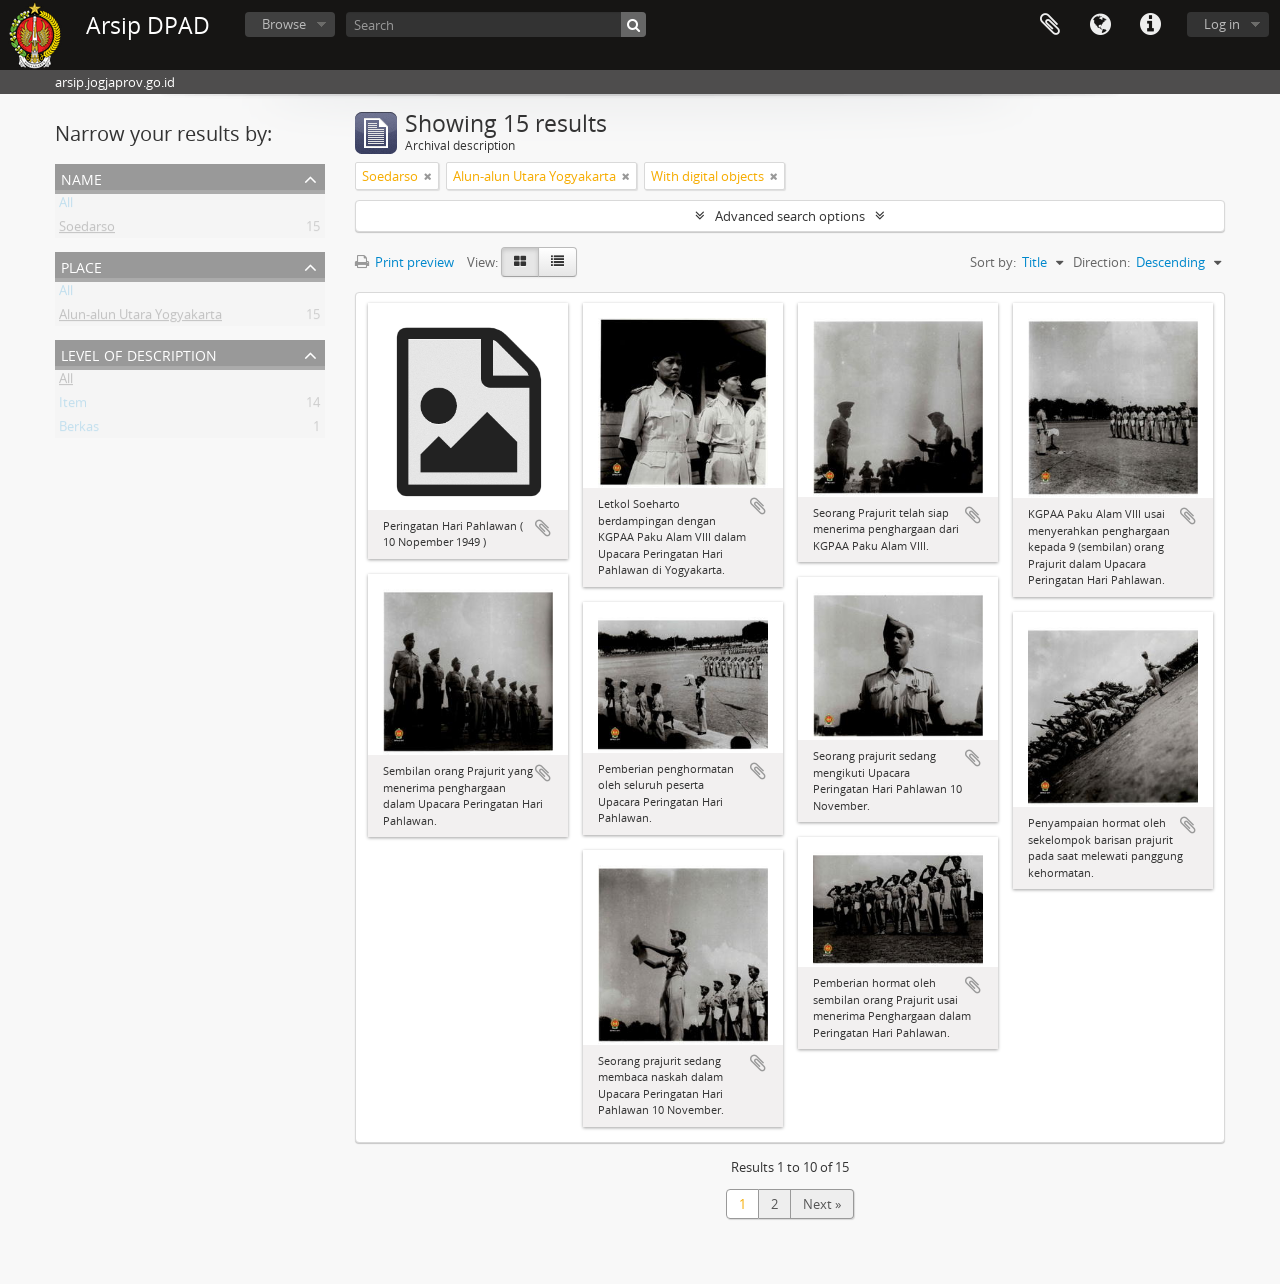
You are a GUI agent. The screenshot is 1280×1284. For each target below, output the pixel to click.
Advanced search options (790, 216)
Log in (1222, 24)
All (66, 206)
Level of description (139, 353)
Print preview (404, 262)
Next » (822, 1204)
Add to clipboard (543, 528)
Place (81, 265)
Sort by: (993, 262)
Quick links (1150, 25)
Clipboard (1050, 25)
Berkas (79, 430)
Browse (284, 24)
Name (81, 177)
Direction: (1101, 262)
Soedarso (87, 230)
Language (1100, 25)
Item (73, 406)
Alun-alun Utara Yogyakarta (140, 318)
